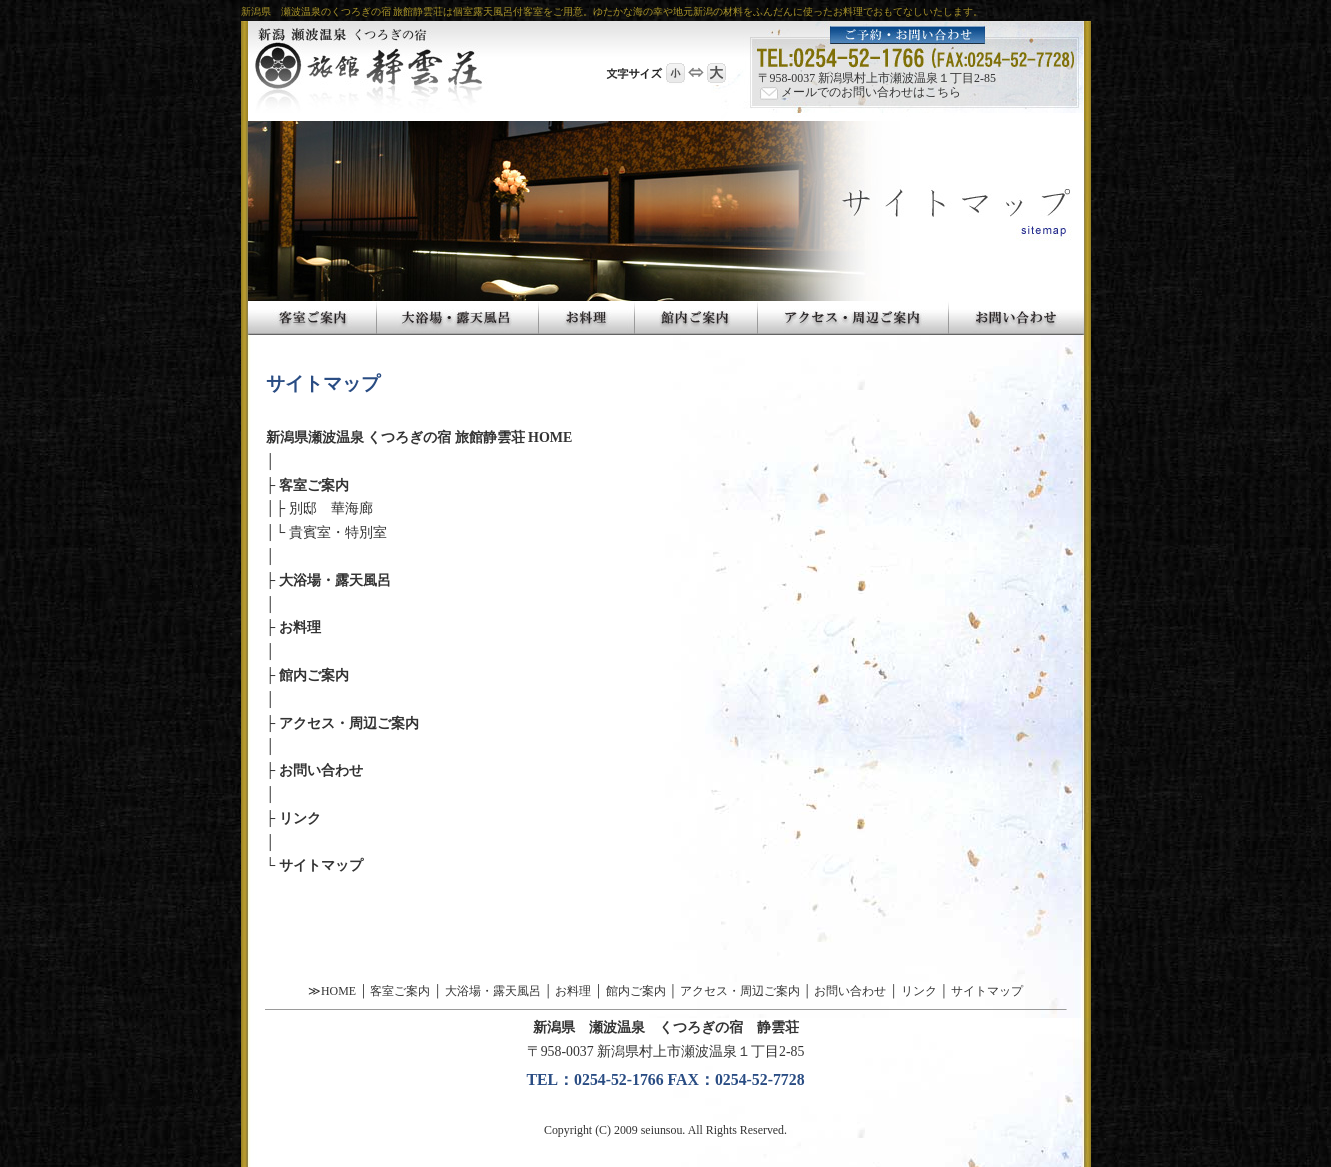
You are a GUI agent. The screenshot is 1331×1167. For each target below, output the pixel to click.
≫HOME (332, 991)
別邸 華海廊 (331, 508)
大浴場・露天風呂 (335, 580)
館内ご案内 (314, 675)
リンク (300, 818)
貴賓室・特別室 (338, 532)
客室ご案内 (314, 485)
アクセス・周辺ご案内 (349, 723)
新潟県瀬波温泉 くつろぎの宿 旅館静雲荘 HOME (419, 437)
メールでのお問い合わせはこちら (859, 92)
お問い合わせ (321, 770)
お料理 (300, 627)
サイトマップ (321, 865)
